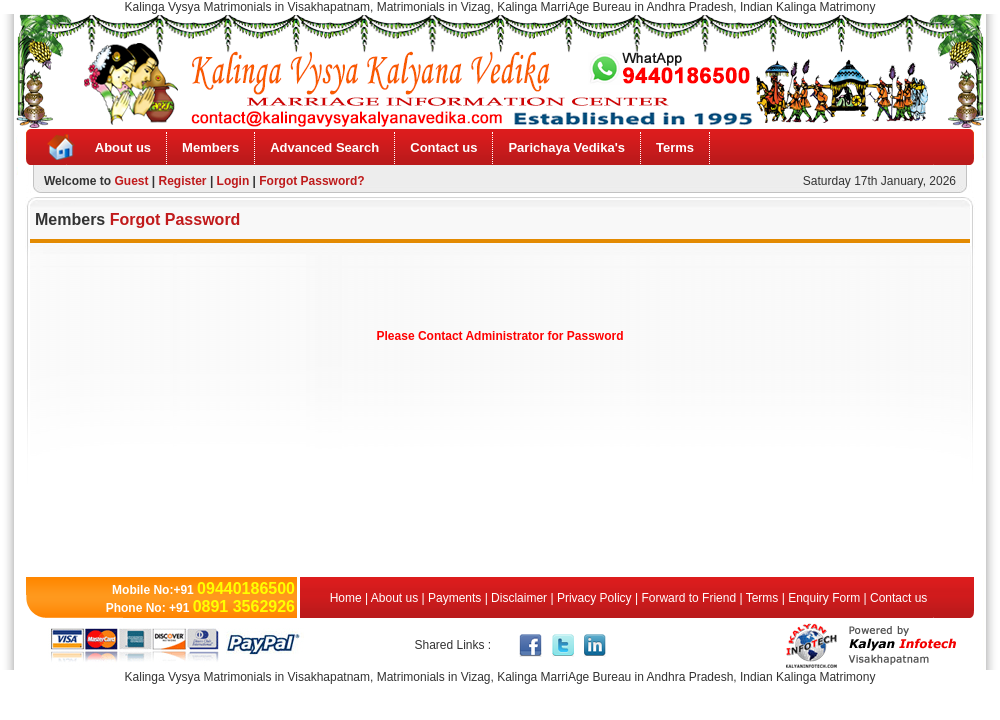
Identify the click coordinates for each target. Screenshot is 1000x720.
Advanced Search (324, 147)
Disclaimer (519, 598)
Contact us (443, 147)
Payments (454, 598)
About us (123, 147)
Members (210, 147)
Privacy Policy (594, 598)
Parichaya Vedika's (566, 147)
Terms (675, 147)
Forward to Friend (688, 598)
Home (347, 598)
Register (183, 181)
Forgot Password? (311, 181)
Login (233, 181)
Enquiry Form (824, 598)
